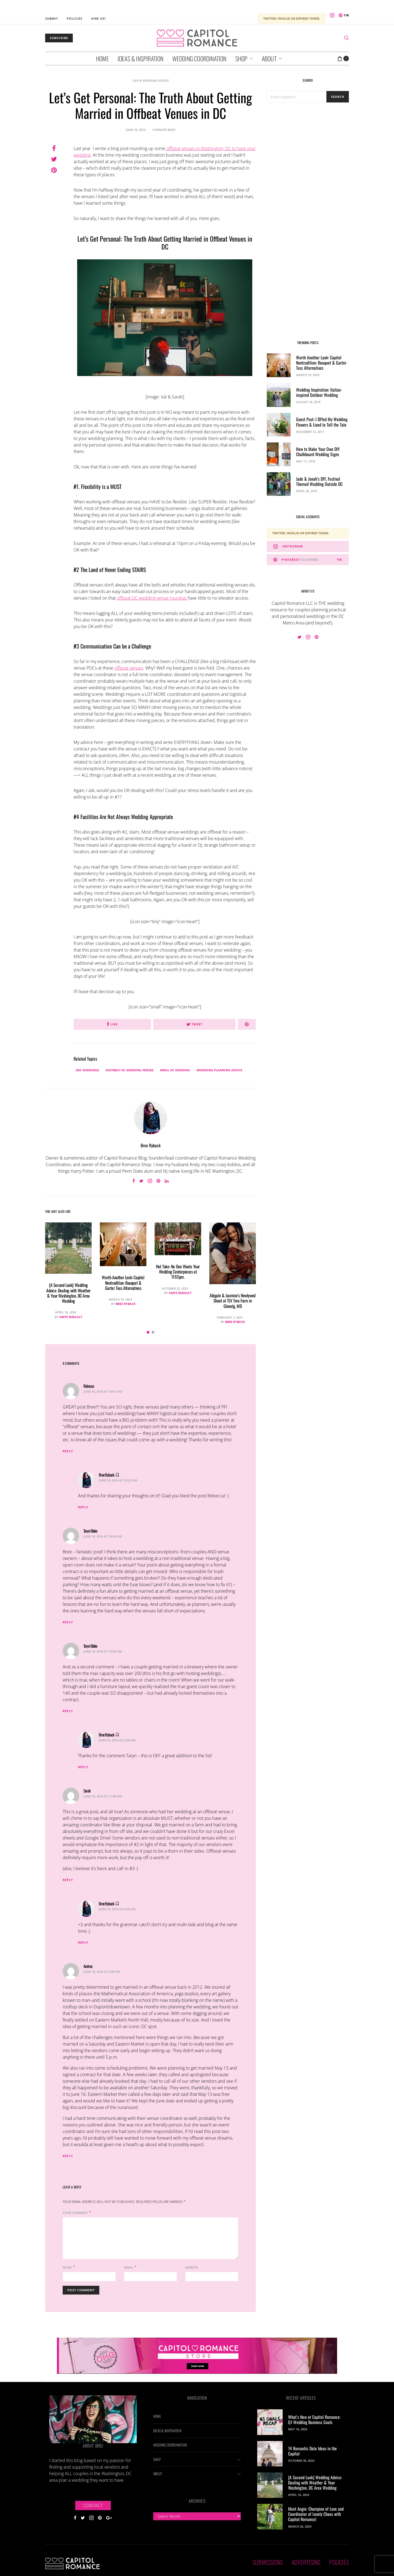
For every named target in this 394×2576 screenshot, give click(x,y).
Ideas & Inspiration (141, 58)
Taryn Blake (90, 1531)
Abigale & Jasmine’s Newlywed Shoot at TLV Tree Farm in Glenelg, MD (233, 1300)
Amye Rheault (70, 1317)
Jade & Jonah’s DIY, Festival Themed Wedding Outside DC (319, 481)
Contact (93, 2505)
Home (102, 58)
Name (67, 2267)
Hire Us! (98, 18)
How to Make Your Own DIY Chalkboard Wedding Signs (318, 451)
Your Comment (75, 2213)
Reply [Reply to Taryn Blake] (68, 1622)
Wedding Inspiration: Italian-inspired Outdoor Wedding (319, 392)
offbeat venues (128, 668)
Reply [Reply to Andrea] (68, 2156)
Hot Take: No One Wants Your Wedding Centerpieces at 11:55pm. (178, 1271)
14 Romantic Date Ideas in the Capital (312, 2451)
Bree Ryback (151, 1145)
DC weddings (88, 1070)
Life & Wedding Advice (150, 80)
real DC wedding (176, 1070)
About (269, 58)
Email (128, 2267)
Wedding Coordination (199, 58)
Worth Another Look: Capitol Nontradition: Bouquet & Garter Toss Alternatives (123, 1282)
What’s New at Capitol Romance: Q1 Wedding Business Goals (314, 2419)
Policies (74, 18)
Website (191, 2267)
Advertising (306, 2562)
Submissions (268, 2562)
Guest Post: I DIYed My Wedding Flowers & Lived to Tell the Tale (321, 422)
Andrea (87, 1966)
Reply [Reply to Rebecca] (68, 1451)
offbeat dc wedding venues (130, 1070)
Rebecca (88, 1386)
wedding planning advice (220, 1070)
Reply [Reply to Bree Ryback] (83, 1507)
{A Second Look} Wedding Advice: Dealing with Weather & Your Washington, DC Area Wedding (68, 1293)
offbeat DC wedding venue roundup (152, 598)
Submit (51, 18)
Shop (241, 58)
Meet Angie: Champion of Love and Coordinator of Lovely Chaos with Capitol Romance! (316, 2513)
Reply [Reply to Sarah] (68, 1880)
